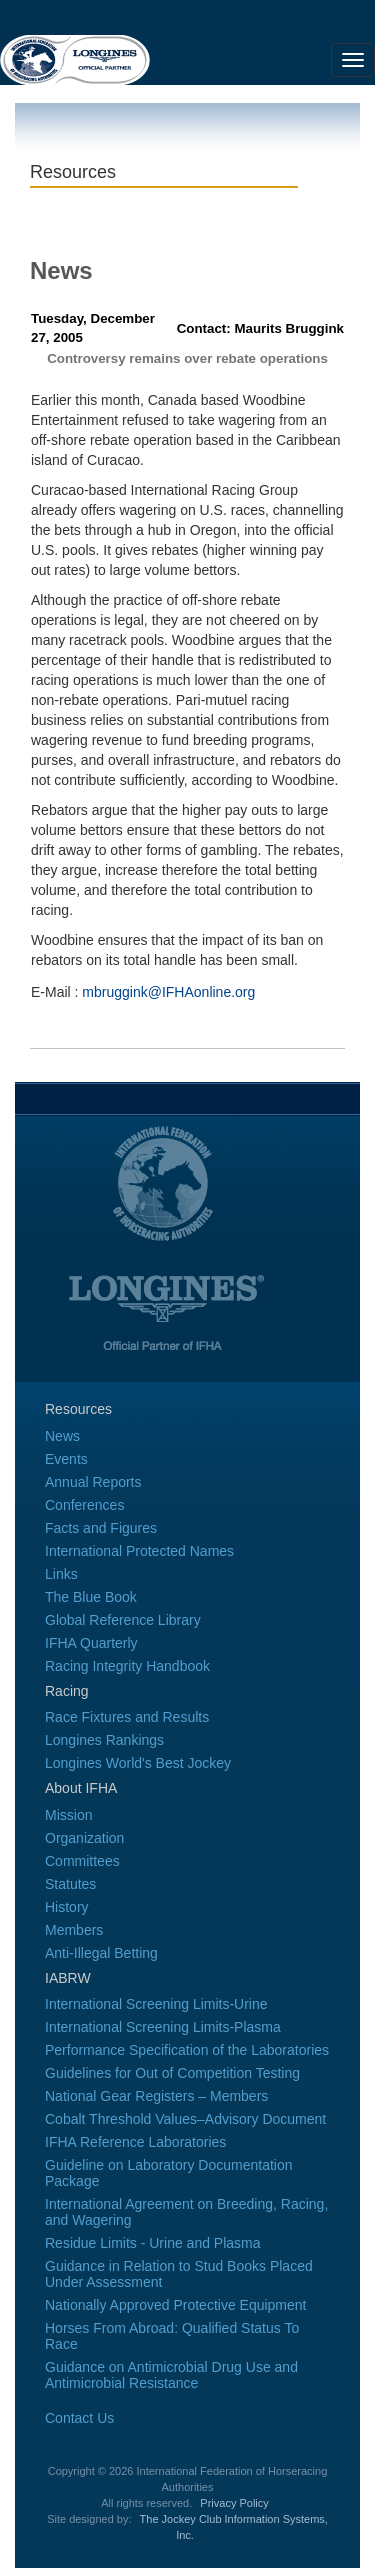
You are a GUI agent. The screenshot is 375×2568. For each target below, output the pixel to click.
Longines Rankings (104, 1740)
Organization (84, 1838)
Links (61, 1574)
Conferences (84, 1505)
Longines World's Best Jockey (138, 1763)
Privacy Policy (234, 2503)
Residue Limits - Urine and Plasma (153, 2243)
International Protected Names (139, 1551)
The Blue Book (91, 1597)
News (62, 1436)
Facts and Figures (101, 1528)
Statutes (70, 1884)
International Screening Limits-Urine (156, 2004)
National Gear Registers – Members (156, 2096)
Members (74, 1930)
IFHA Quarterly (91, 1643)
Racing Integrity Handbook (127, 1666)
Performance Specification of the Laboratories (187, 2050)
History (67, 1907)
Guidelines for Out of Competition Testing (172, 2073)
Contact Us (79, 2418)
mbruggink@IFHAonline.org (168, 992)
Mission (68, 1815)
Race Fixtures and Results (127, 1717)
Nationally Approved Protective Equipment (175, 2305)
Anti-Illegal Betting (101, 1953)
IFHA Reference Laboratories (135, 2142)
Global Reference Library (123, 1620)
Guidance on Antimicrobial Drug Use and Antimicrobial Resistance (171, 2375)
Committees (82, 1861)
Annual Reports (93, 1482)
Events (66, 1459)
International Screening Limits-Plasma (163, 2027)
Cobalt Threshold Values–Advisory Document (185, 2119)
